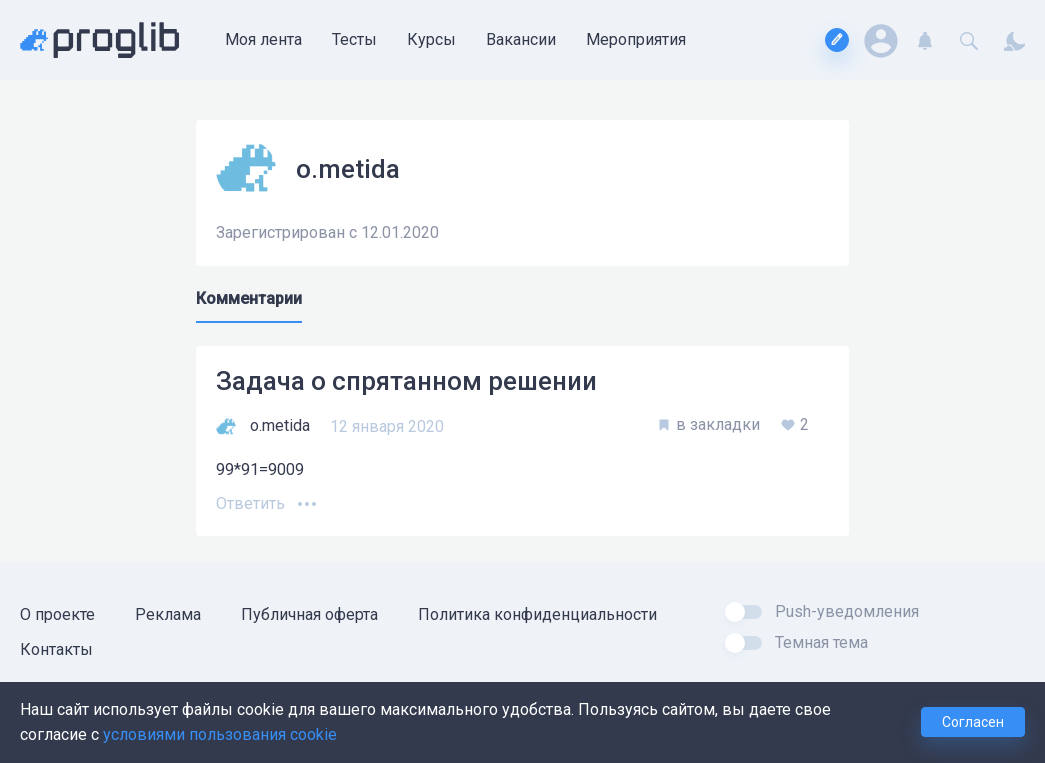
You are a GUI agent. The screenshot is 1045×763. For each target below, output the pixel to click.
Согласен (973, 722)
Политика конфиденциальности (537, 614)
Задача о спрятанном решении (406, 381)
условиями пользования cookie (220, 734)
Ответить (250, 503)
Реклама (168, 614)
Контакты (56, 649)
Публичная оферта (309, 614)
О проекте (57, 614)
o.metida (280, 425)
